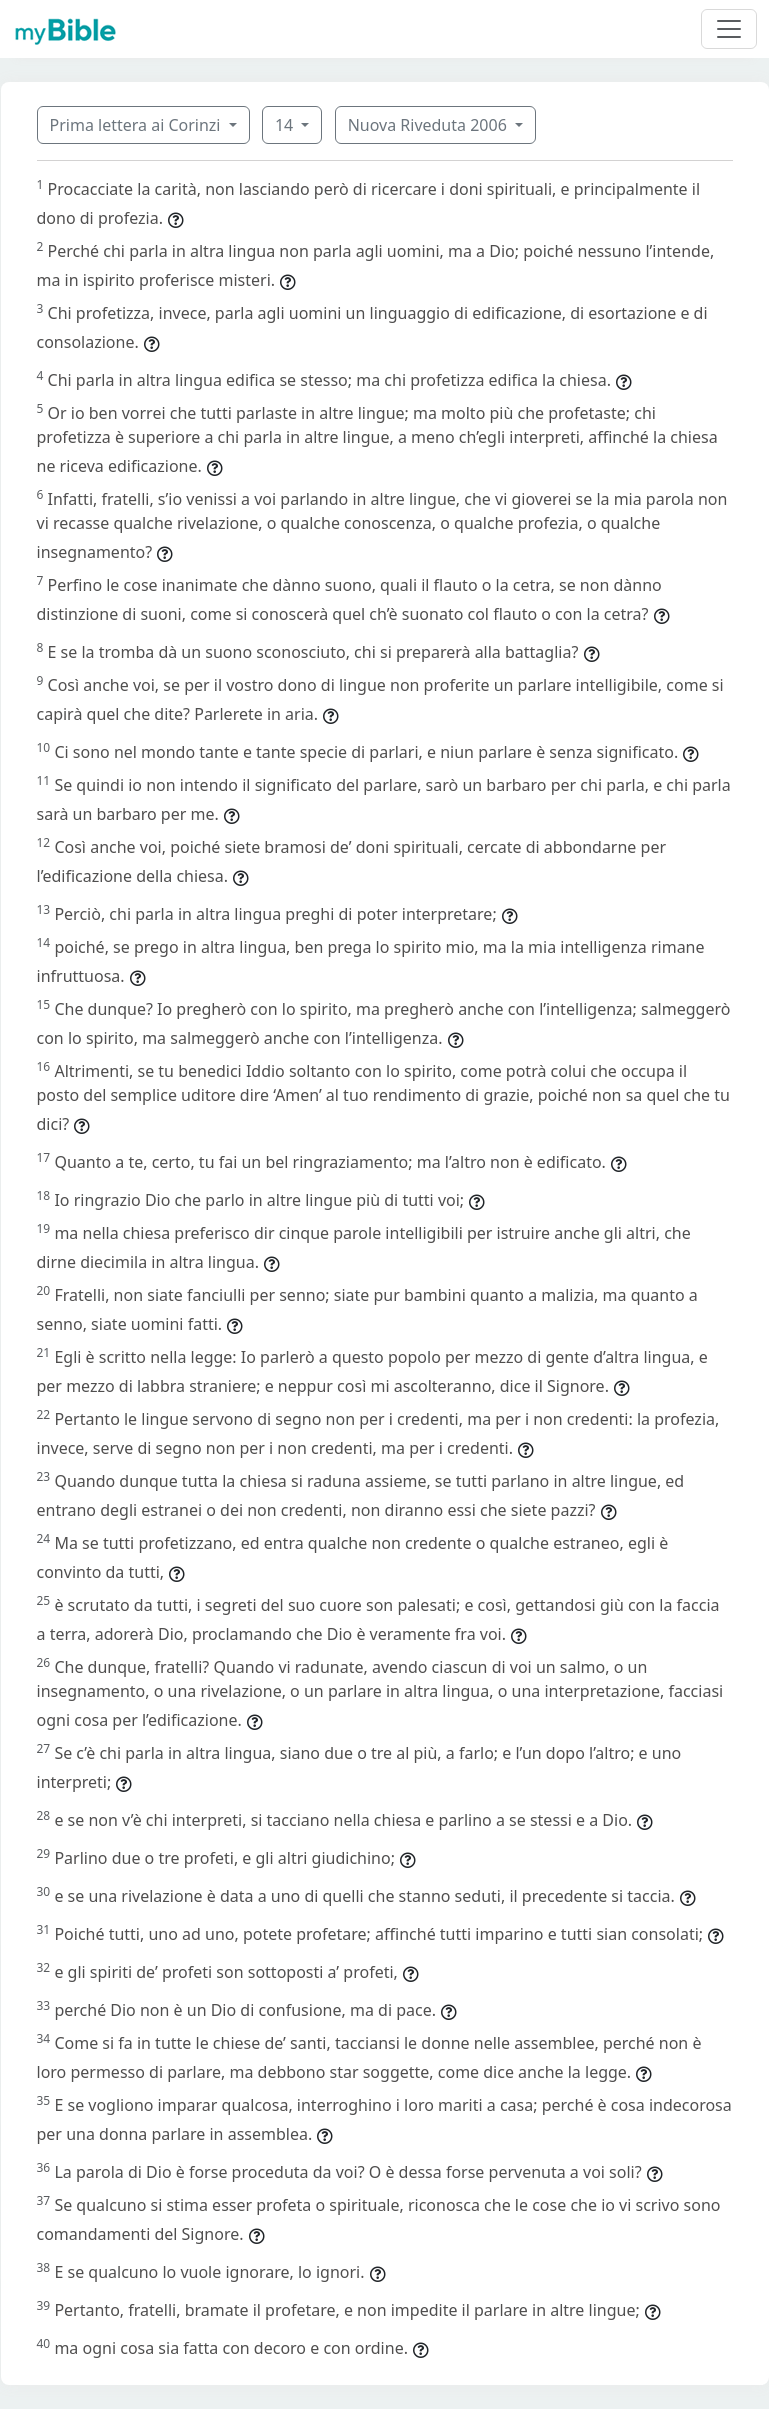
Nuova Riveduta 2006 (429, 125)
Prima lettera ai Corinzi (137, 125)
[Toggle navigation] (729, 29)
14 (286, 125)
